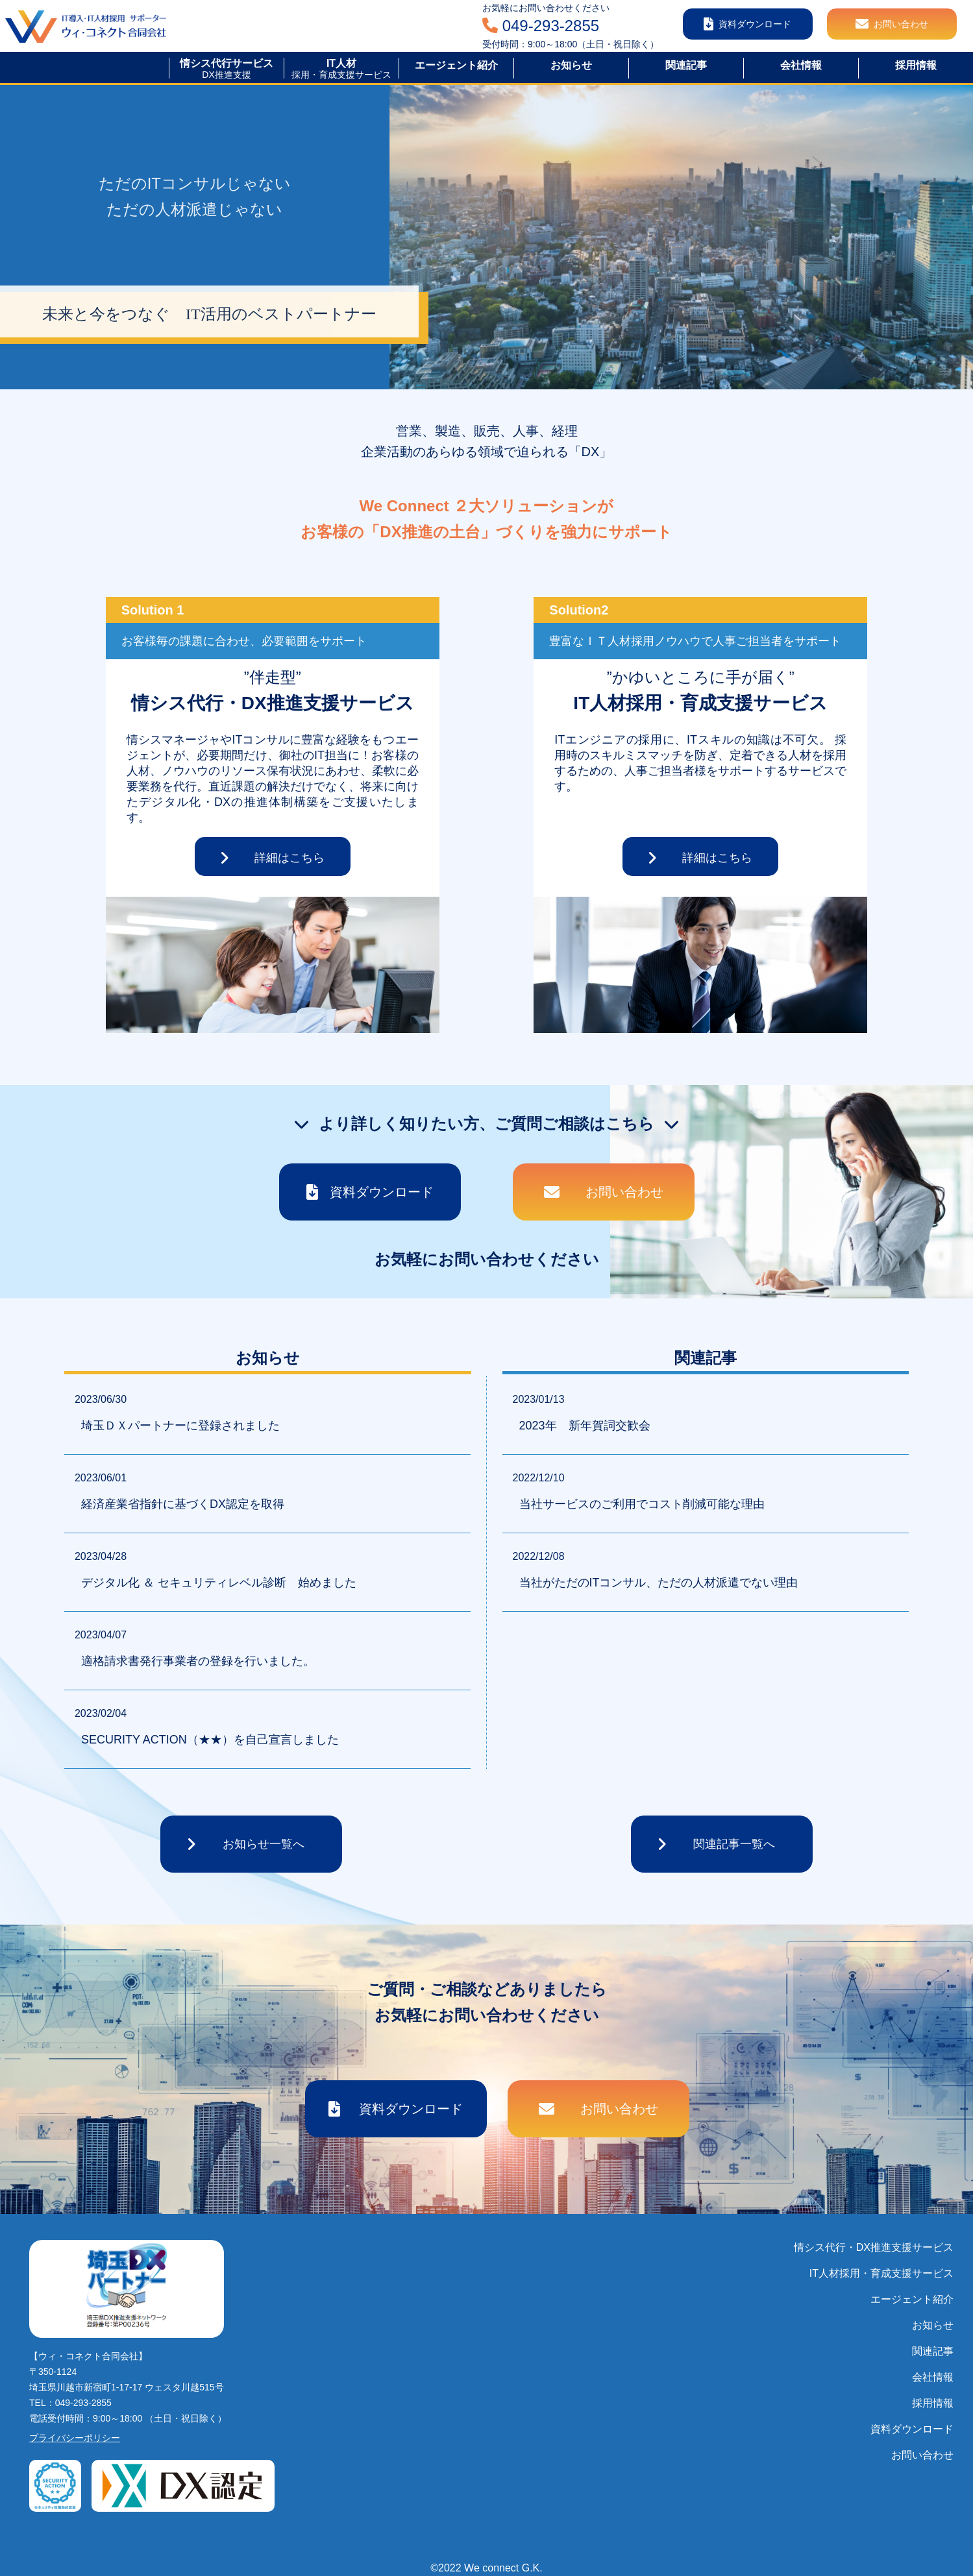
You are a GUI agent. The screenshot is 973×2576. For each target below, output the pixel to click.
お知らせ (933, 2325)
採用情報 (933, 2403)
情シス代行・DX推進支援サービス (874, 2247)
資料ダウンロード (912, 2429)
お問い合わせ (922, 2455)
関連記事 (933, 2351)
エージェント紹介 (912, 2299)
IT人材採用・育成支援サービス (881, 2273)
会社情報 (933, 2377)
